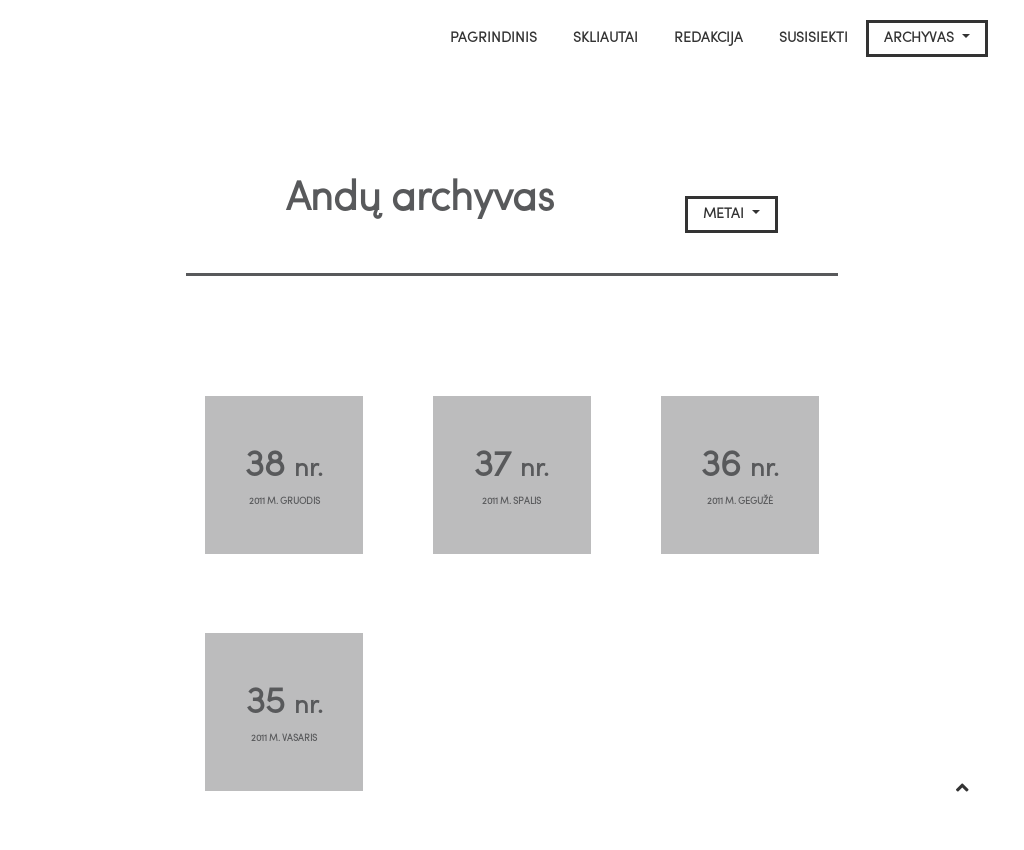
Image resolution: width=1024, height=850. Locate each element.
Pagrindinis (493, 38)
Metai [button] (725, 214)
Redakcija (708, 38)
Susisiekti (813, 38)
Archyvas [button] (921, 38)
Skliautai (605, 38)
